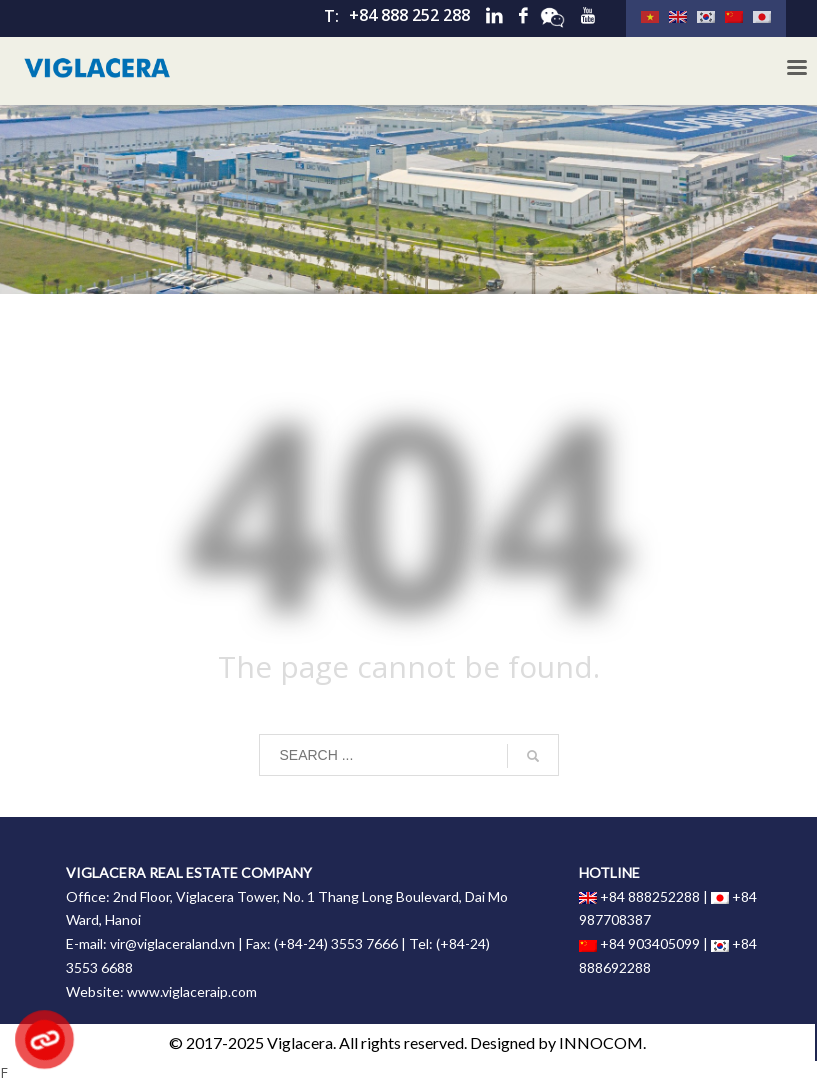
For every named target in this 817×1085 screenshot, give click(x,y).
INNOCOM (601, 1042)
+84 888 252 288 (409, 15)
